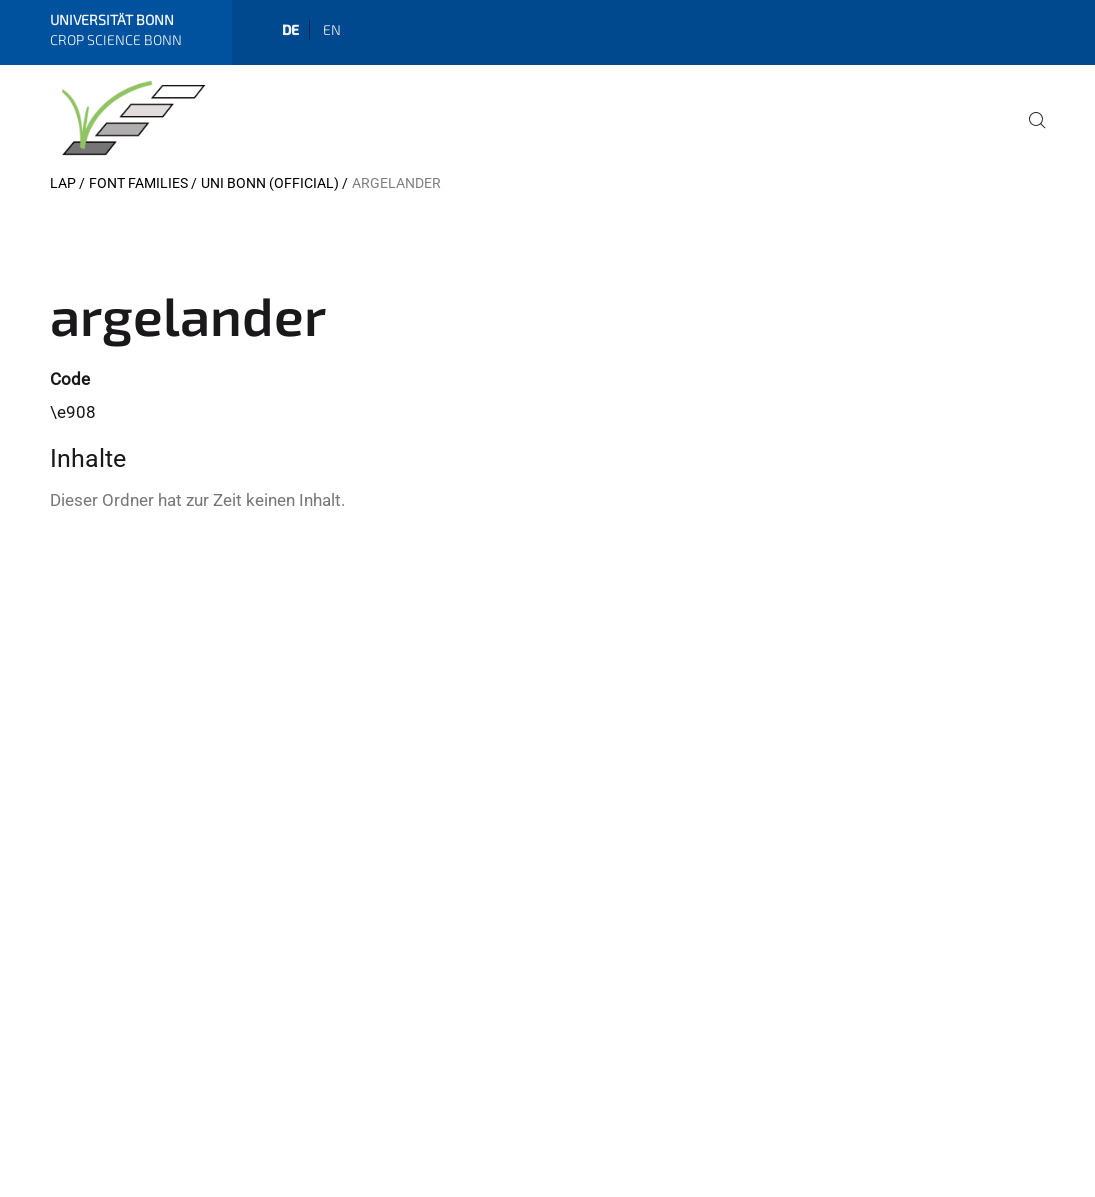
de (290, 29)
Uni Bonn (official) (270, 183)
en (332, 29)
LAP (63, 183)
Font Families (138, 183)
